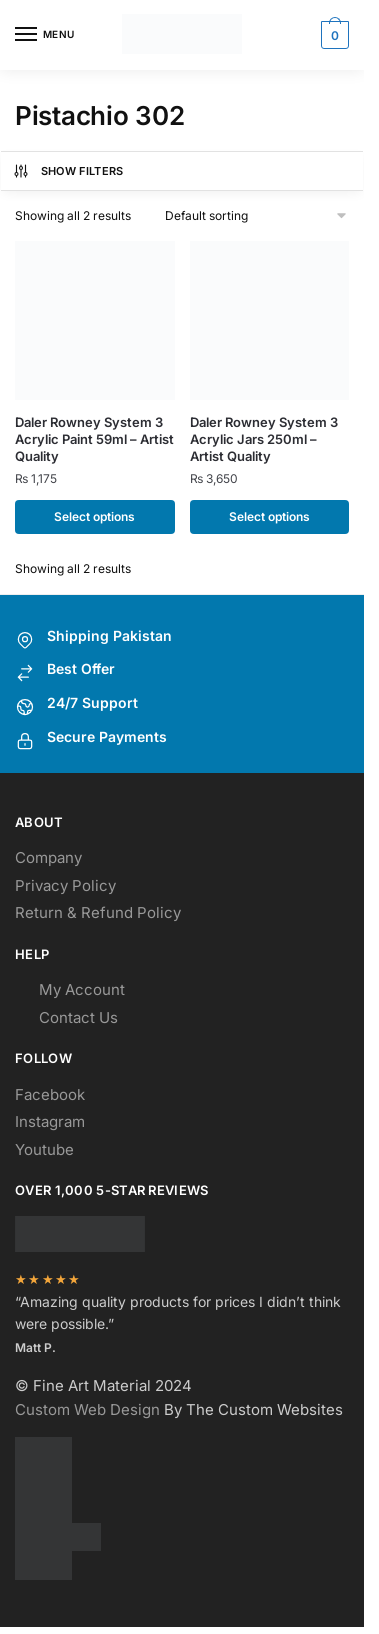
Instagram (50, 1121)
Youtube (44, 1149)
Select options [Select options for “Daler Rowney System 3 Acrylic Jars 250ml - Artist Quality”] (269, 516)
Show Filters (68, 171)
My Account (82, 989)
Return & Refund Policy (98, 912)
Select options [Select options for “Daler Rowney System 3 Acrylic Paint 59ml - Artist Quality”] (94, 516)
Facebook (50, 1094)
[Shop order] (257, 215)
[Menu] (45, 35)
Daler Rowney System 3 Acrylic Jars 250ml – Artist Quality (264, 439)
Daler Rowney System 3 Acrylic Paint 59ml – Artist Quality (94, 439)
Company (48, 857)
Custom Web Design (87, 1409)
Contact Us (78, 1017)
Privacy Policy (65, 885)
